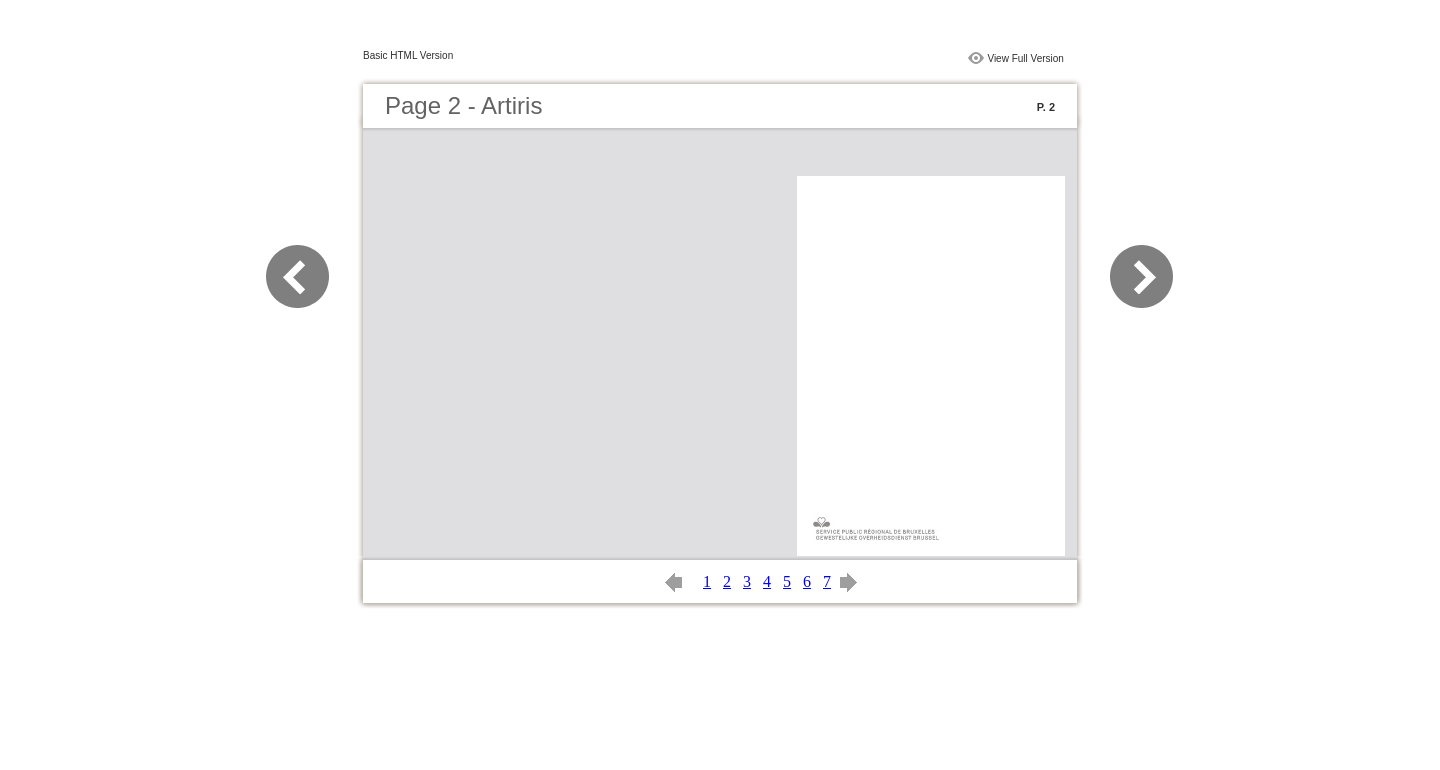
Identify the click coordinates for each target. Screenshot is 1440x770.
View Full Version (1025, 58)
